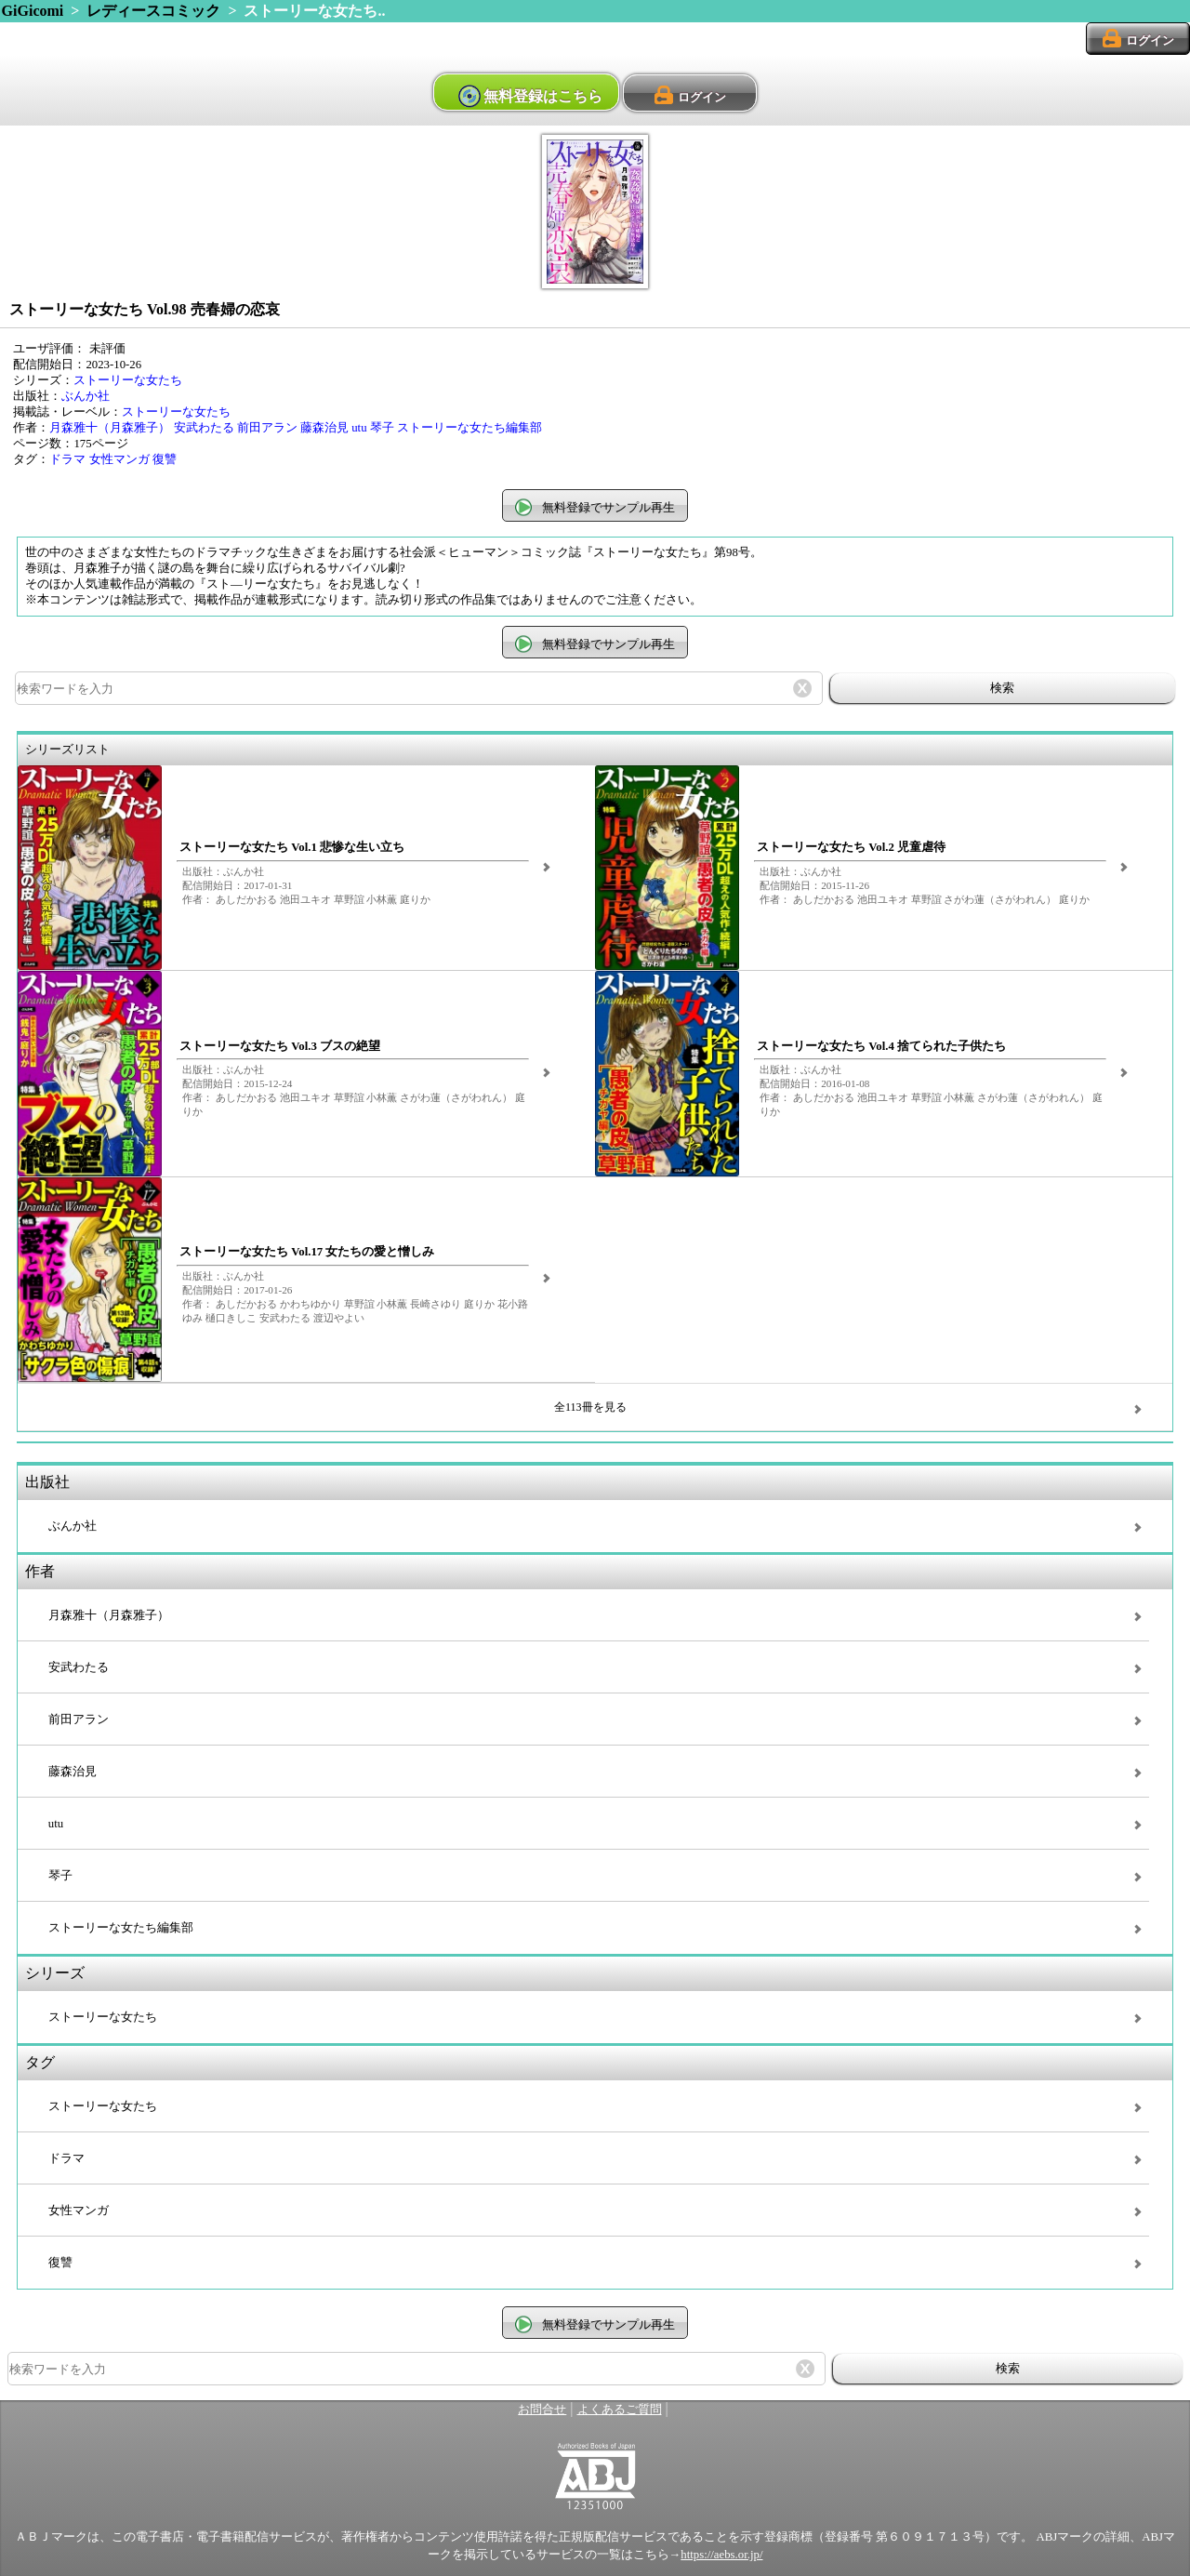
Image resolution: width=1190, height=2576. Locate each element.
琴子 (382, 427)
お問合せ (542, 2409)
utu (358, 427)
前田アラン (267, 427)
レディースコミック (153, 11)
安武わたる (204, 427)
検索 (1002, 688)
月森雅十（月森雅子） (109, 427)
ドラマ (67, 459)
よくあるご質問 (619, 2409)
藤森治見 (324, 427)
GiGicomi (33, 11)
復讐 (164, 459)
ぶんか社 (85, 396)
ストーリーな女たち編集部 (469, 427)
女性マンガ (119, 459)
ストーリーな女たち (127, 380)
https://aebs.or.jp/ (721, 2554)
